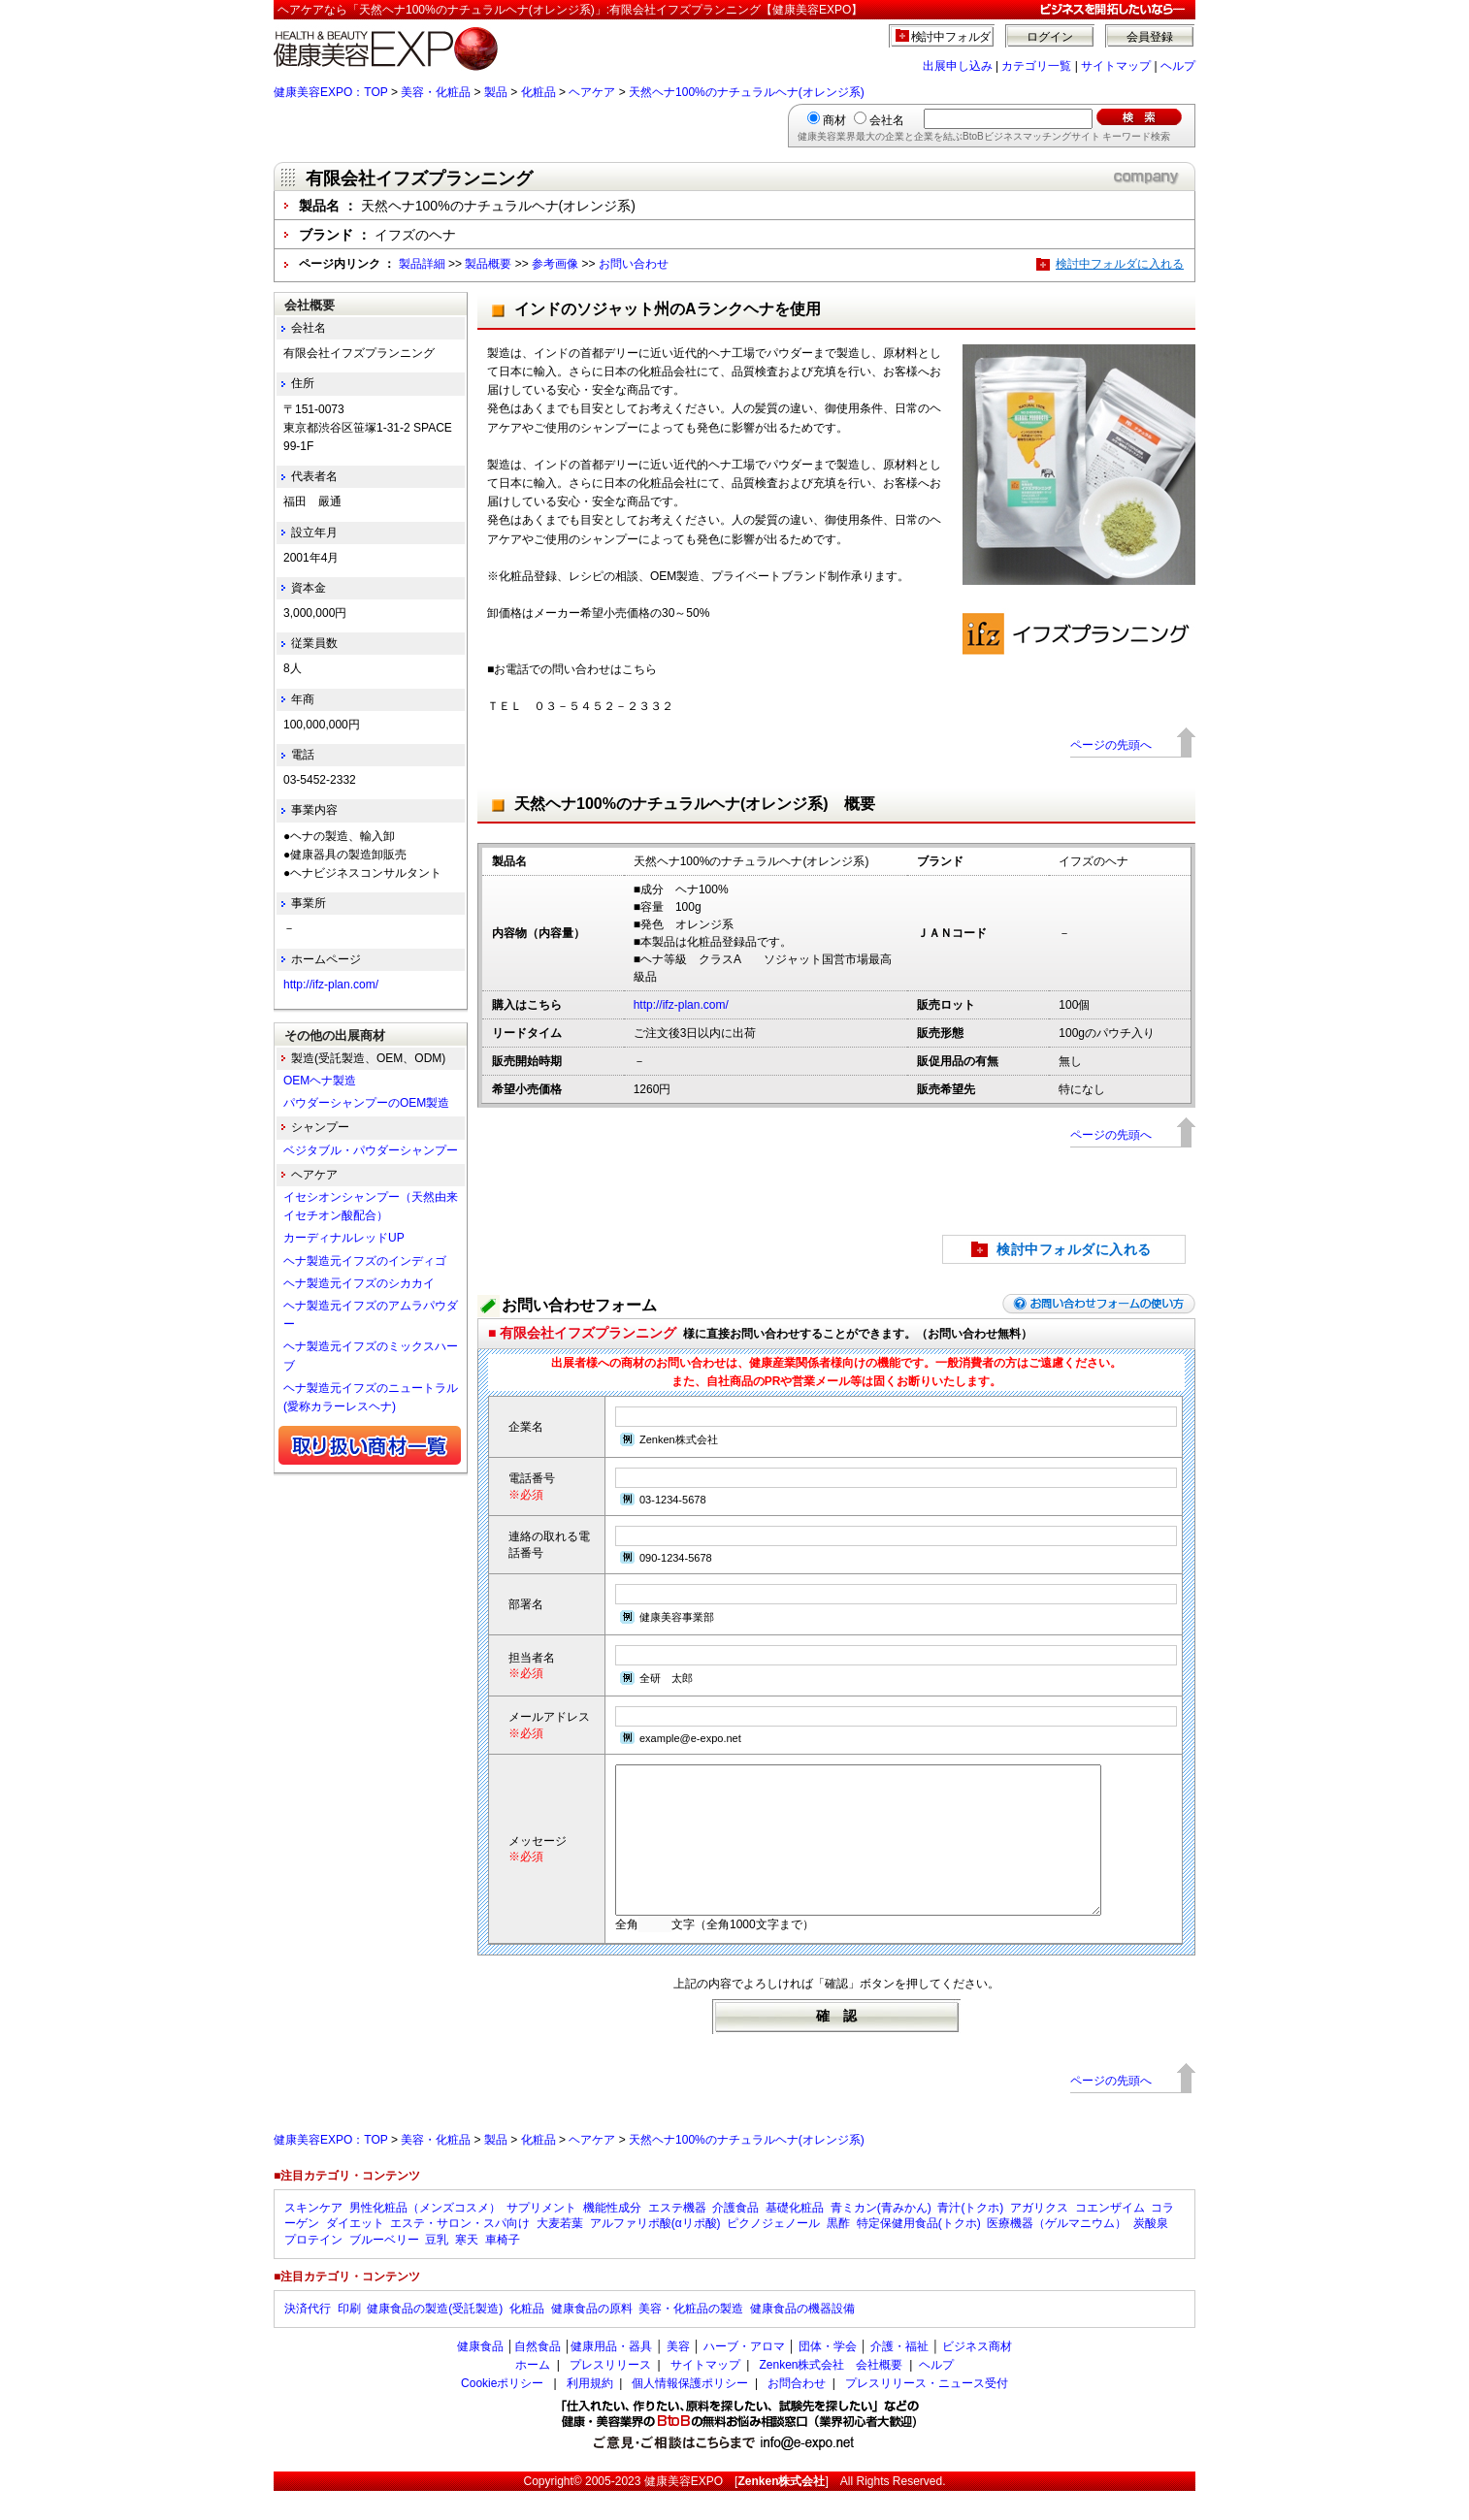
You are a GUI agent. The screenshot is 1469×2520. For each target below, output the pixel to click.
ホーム (532, 2394)
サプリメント (541, 2237)
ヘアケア (592, 92)
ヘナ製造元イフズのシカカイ (359, 1283)
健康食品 (480, 2375)
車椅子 (502, 2269)
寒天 (466, 2269)
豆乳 (436, 2269)
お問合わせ (796, 2412)
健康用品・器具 (611, 2375)
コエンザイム (1110, 2237)
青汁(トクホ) (970, 2237)
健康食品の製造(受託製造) (435, 2337)
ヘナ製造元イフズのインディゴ (364, 1261)
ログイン (1050, 37)
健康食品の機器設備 (802, 2337)
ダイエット (355, 2252)
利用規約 (590, 2412)
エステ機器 (677, 2237)
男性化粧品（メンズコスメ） (425, 2237)
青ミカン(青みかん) (881, 2237)
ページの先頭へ (1111, 745)
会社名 (886, 120)
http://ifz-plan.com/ (681, 1005)
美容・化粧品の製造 (690, 2337)
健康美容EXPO (683, 2510)
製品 (495, 92)
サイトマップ (1116, 66)
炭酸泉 (1150, 2252)
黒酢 (838, 2252)
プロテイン (313, 2269)
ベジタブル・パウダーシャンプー (370, 1150)
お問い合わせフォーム (579, 1305)
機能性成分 (612, 2237)
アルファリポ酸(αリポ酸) (655, 2252)
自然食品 (537, 2375)
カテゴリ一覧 (1036, 66)
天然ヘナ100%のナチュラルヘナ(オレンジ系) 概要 (694, 803)
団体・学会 (828, 2375)
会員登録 (1149, 37)
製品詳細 (422, 264)
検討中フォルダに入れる (1120, 264)
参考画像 (555, 264)
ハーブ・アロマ (744, 2375)
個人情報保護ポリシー (690, 2412)
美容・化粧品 (436, 92)
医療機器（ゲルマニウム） (1056, 2252)
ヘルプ (1177, 66)
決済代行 (307, 2337)
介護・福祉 (899, 2375)
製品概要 (488, 264)
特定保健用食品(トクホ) (919, 2252)
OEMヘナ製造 (319, 1080)
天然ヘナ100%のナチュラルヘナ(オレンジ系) (747, 92)
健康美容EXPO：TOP (331, 92)
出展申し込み (958, 66)
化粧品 (538, 92)
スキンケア (313, 2237)
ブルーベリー (384, 2269)
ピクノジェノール (773, 2252)
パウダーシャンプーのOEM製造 (366, 1103)
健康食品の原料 (592, 2337)
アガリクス (1039, 2237)
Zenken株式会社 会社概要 (830, 2394)
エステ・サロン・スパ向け (460, 2252)
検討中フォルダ (951, 37)
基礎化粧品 (795, 2237)
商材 (834, 120)
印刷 (349, 2337)
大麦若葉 (560, 2252)
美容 (678, 2375)
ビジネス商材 (977, 2375)
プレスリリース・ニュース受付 (926, 2412)
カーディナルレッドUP (344, 1237)
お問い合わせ (634, 264)
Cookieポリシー (502, 2412)
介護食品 (735, 2237)
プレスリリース (610, 2394)
